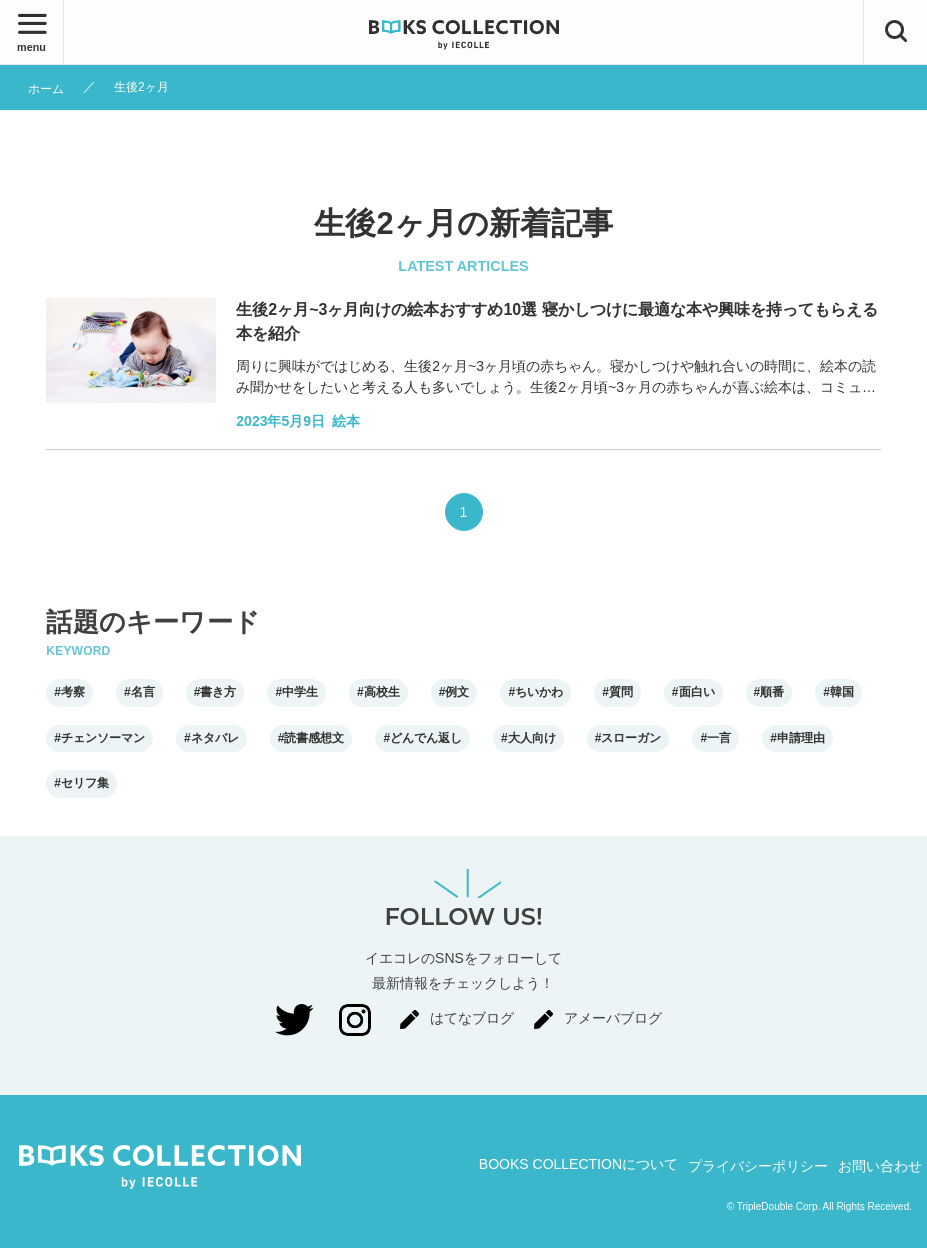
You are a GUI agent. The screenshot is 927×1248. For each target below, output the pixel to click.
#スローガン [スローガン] (628, 738)
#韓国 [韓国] (838, 692)
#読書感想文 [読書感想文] (311, 738)
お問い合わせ (880, 1166)
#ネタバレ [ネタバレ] (211, 738)
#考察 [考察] (69, 692)
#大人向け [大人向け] (528, 738)
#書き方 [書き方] (215, 692)
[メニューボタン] (31, 32)
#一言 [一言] (715, 738)
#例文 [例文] (454, 692)
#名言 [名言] (139, 692)
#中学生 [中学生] (296, 692)
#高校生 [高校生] (378, 692)
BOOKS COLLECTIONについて (578, 1164)
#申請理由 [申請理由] (797, 738)
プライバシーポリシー (758, 1166)
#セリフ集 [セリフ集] (81, 783)
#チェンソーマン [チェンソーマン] (99, 738)
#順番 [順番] (769, 692)
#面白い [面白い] (693, 692)
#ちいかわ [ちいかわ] (535, 692)
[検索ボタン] (895, 32)
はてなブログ (472, 1018)
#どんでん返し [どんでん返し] (422, 738)
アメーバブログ (613, 1018)
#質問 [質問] (617, 692)
